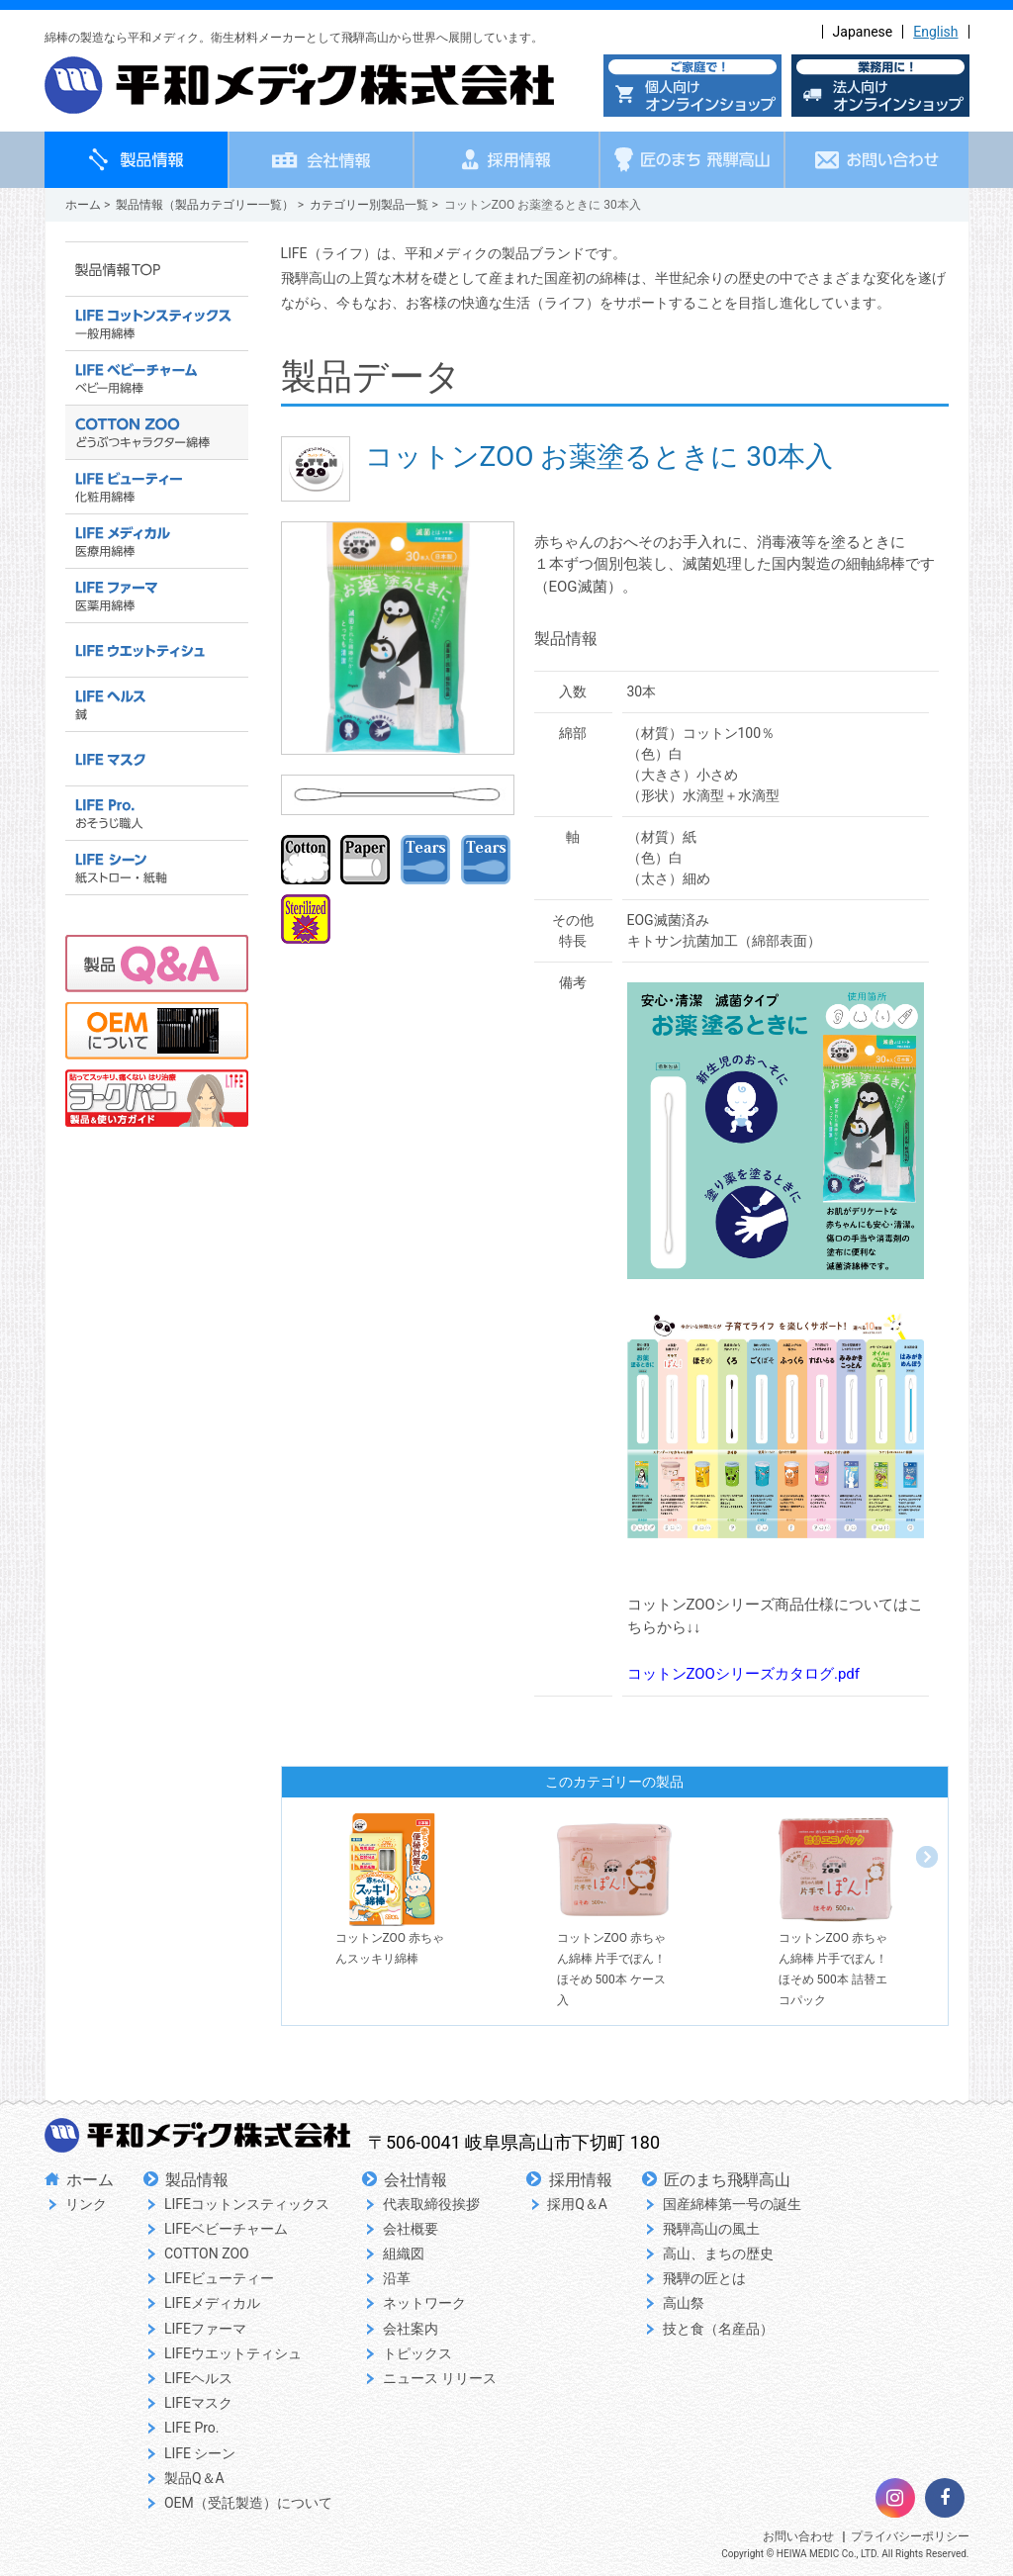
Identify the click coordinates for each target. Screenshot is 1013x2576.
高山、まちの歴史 (718, 2253)
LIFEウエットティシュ (233, 2353)
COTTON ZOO (206, 2253)
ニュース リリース (440, 2378)
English (935, 32)
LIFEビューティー (219, 2278)
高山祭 (683, 2303)
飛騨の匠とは (704, 2278)
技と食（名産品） (718, 2329)
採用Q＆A (577, 2204)
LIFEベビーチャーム (226, 2229)
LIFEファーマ (205, 2329)
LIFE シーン (200, 2453)
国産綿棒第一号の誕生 (732, 2204)
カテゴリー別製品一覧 (369, 205)
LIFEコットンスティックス (246, 2204)
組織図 (403, 2253)
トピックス (417, 2353)
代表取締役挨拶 (431, 2204)
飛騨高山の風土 (711, 2229)
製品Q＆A (194, 2478)
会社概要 (410, 2229)
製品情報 (197, 2179)
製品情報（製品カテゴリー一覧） (205, 205)
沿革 (397, 2278)
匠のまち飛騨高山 (727, 2179)
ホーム (83, 205)
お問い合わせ (798, 2536)
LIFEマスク (198, 2403)
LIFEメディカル (212, 2303)
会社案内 (410, 2329)
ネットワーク (424, 2303)
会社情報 (415, 2179)
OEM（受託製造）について (248, 2503)
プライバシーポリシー (910, 2536)
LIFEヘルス (198, 2378)
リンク (86, 2204)
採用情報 (580, 2179)
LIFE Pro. (192, 2428)
